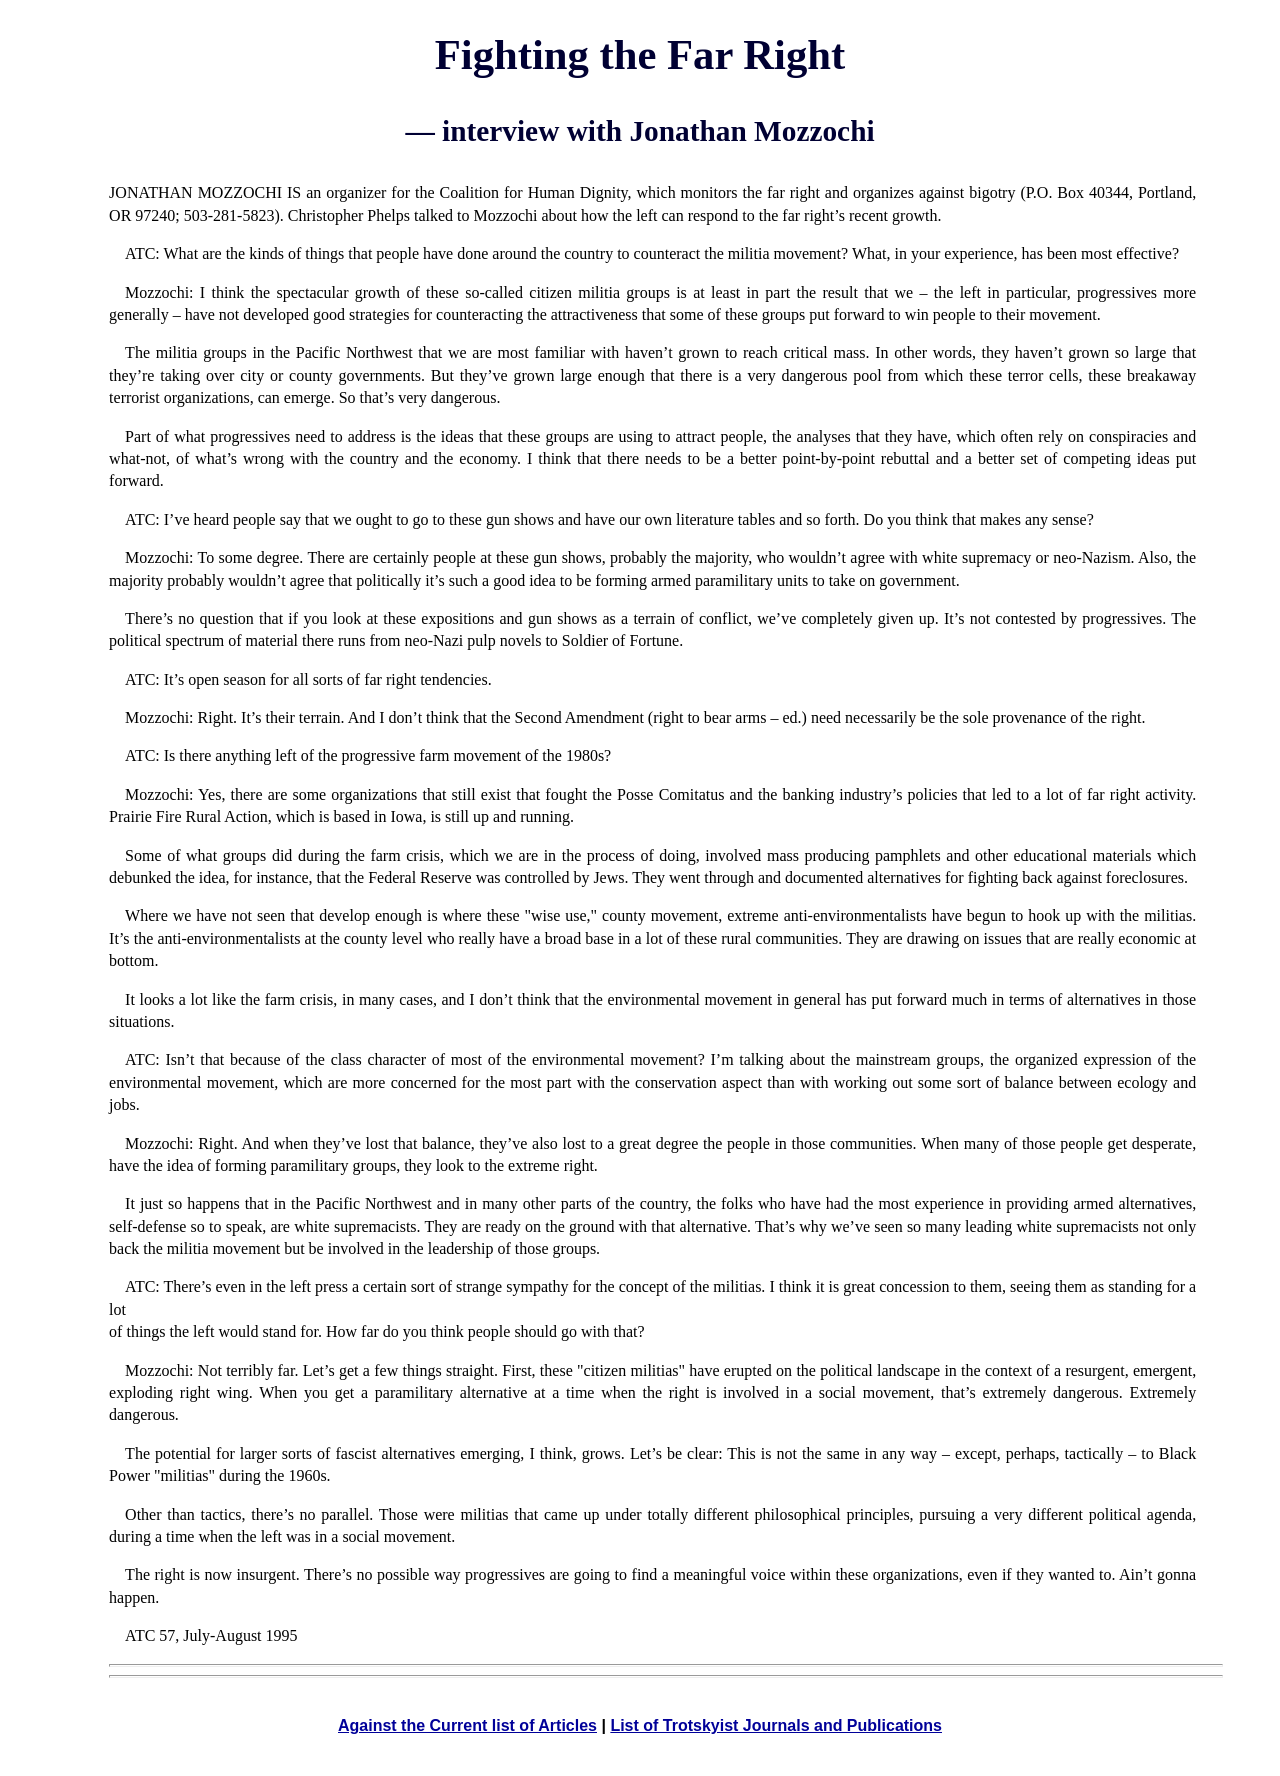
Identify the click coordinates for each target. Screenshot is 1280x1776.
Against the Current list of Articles (467, 1725)
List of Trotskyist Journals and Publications (776, 1725)
